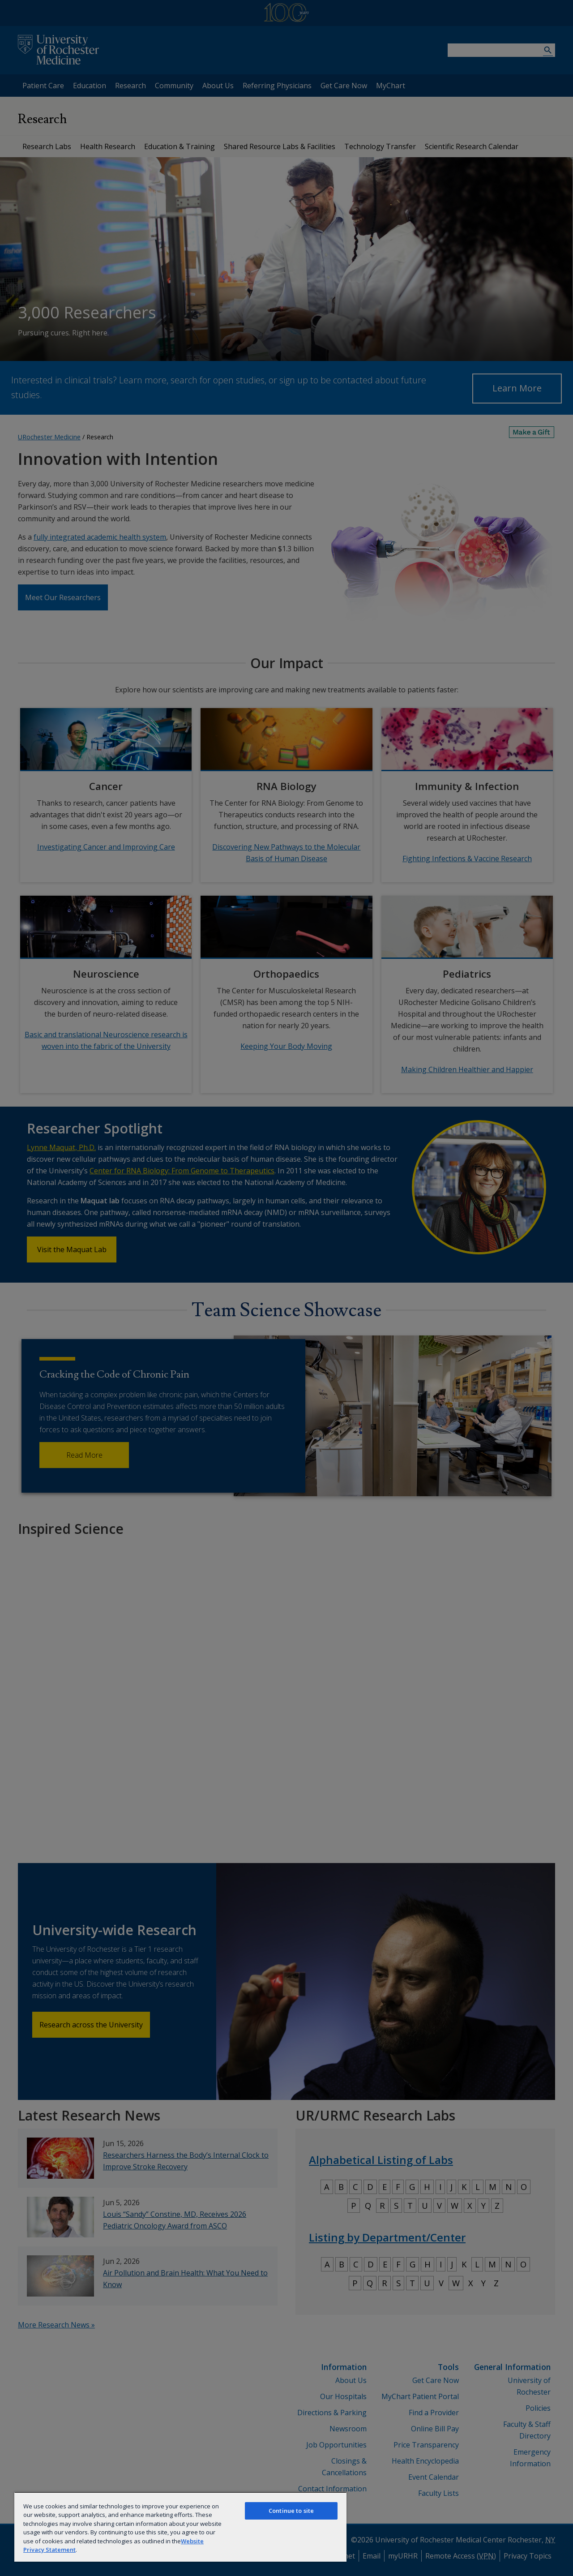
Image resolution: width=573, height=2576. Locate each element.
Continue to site (291, 2511)
